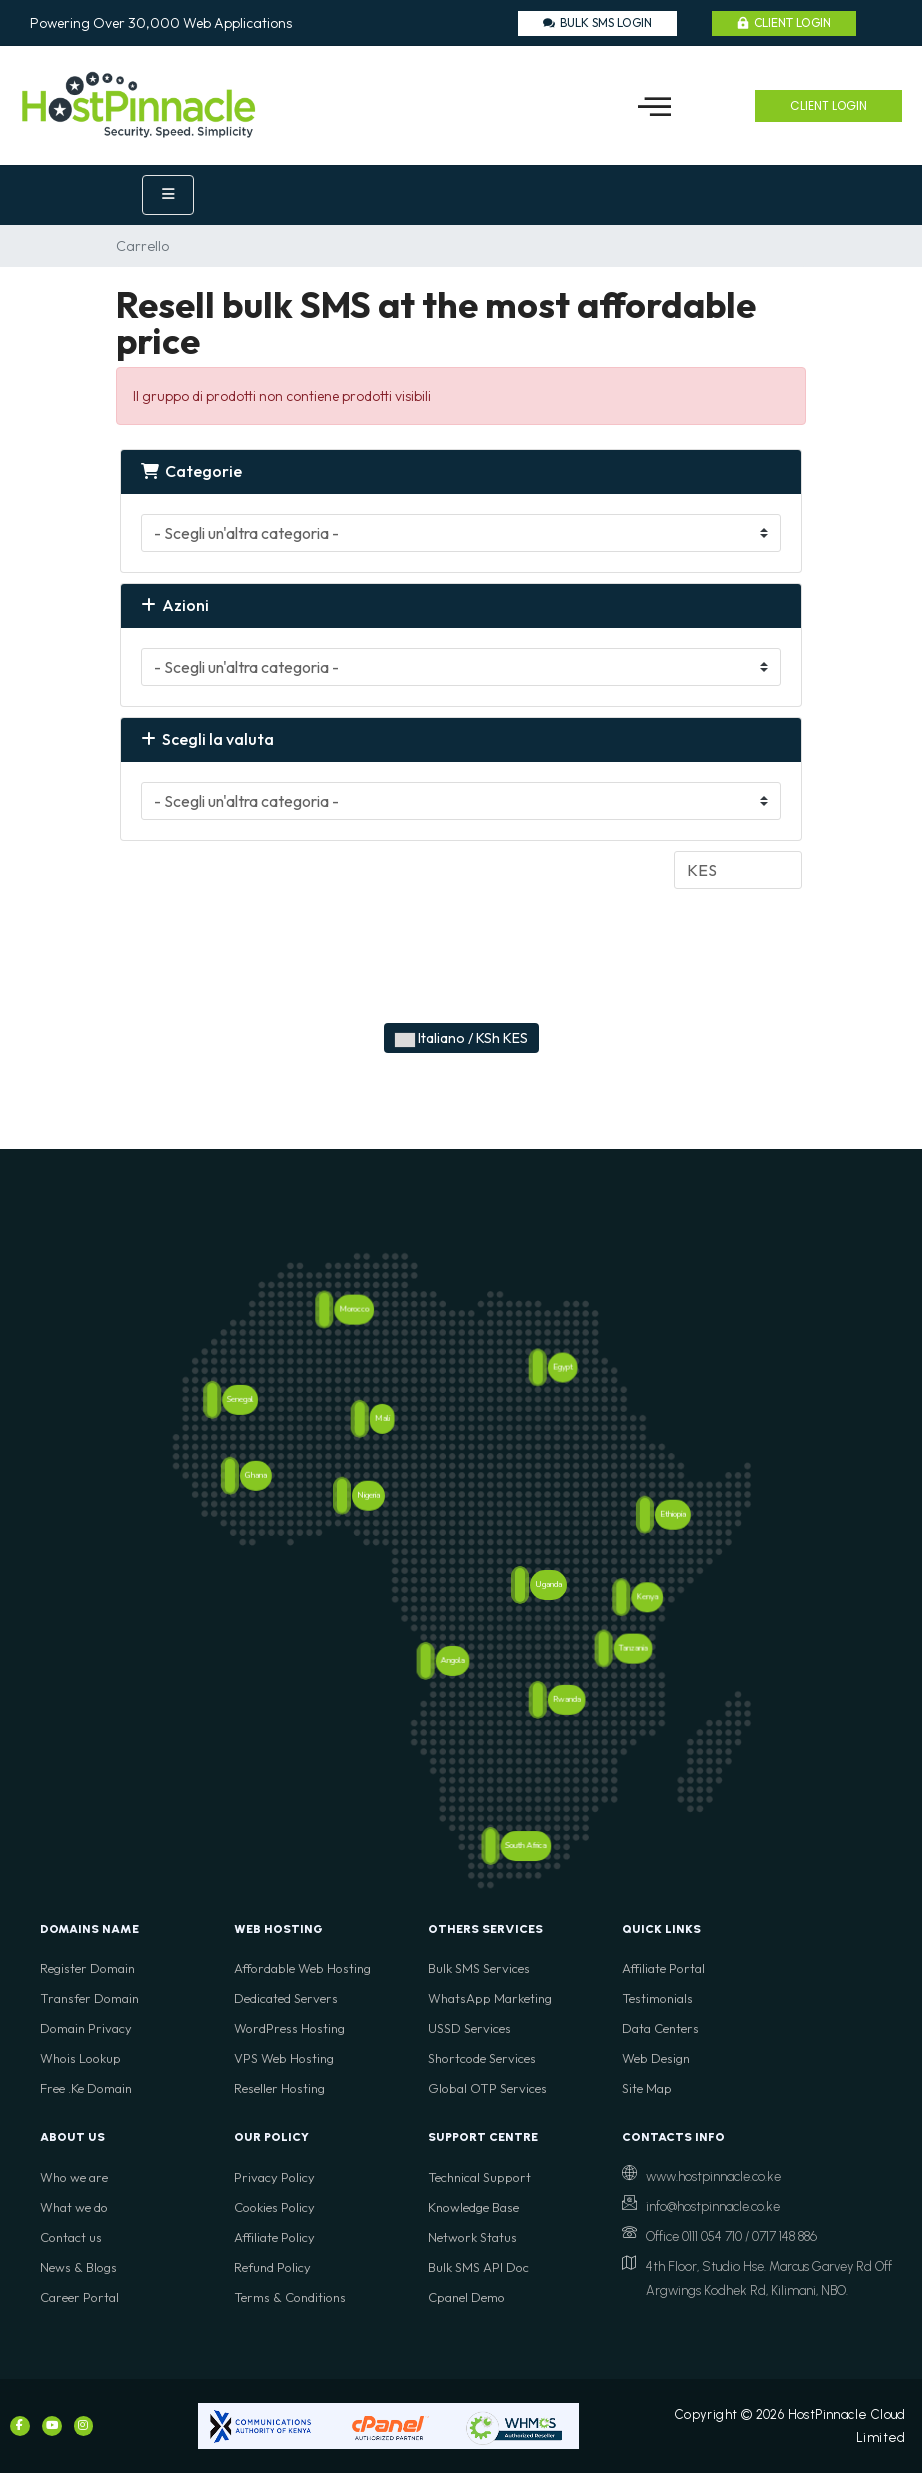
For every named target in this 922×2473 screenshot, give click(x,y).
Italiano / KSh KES (461, 1038)
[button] (654, 106)
